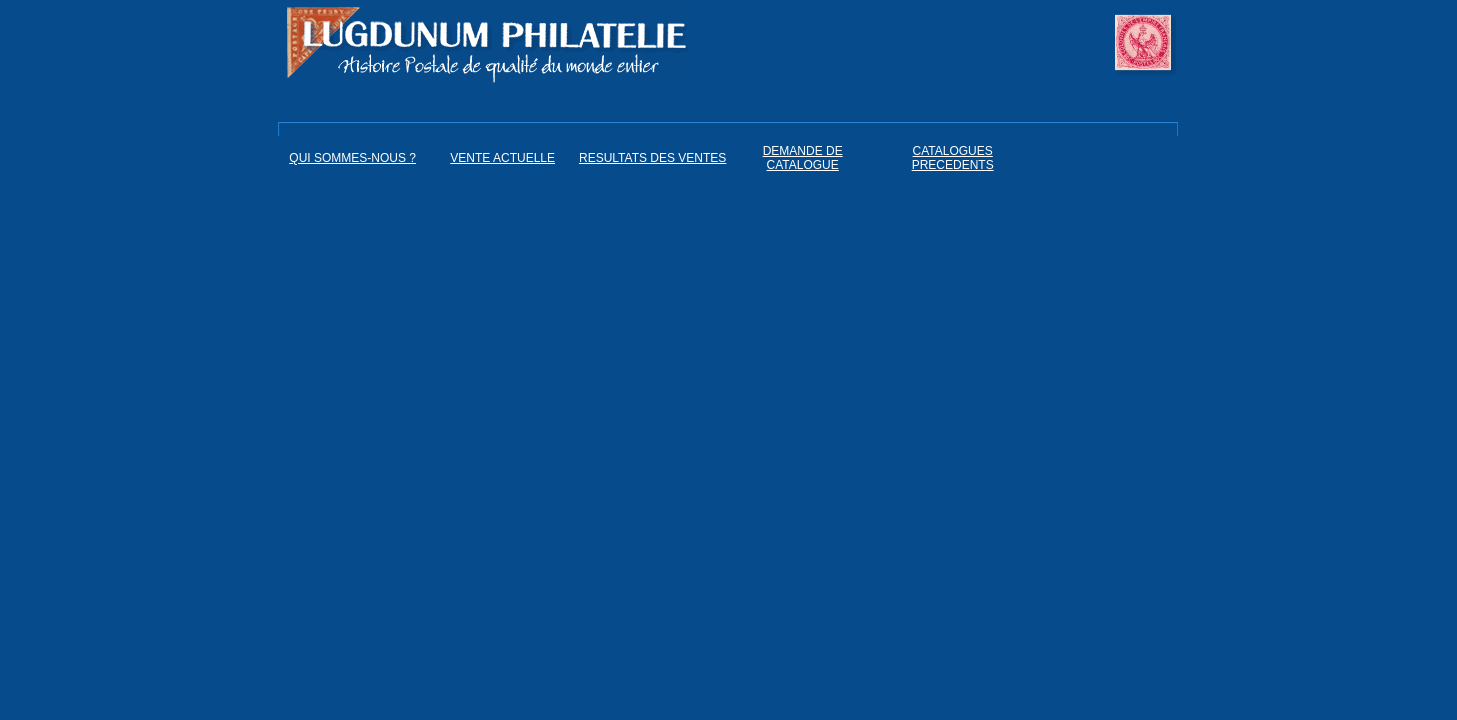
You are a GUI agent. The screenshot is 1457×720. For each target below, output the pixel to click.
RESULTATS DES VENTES (652, 158)
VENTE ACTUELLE (502, 158)
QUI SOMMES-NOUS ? (352, 158)
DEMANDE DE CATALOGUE (803, 158)
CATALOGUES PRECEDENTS (953, 158)
